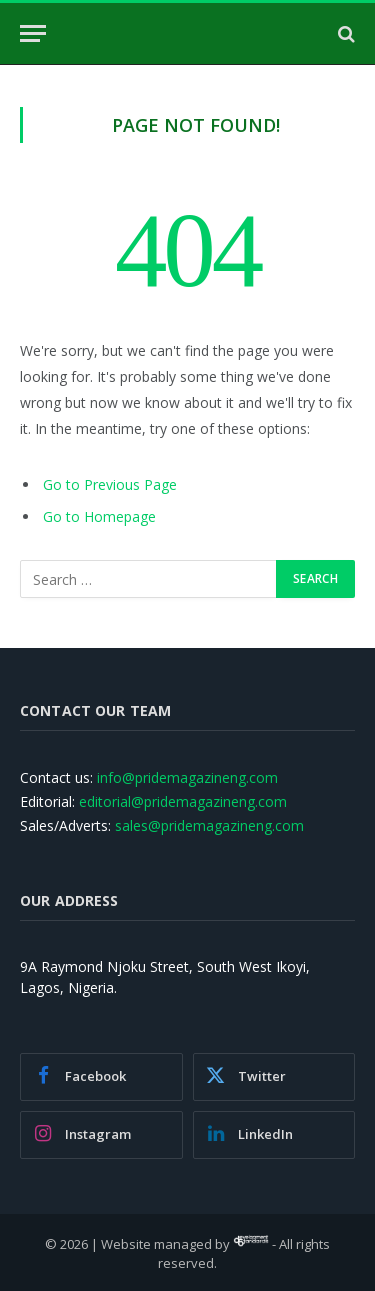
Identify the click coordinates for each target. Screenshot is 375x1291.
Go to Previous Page (110, 484)
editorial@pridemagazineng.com (183, 801)
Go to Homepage (99, 516)
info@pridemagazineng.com (187, 777)
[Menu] (33, 33)
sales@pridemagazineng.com (209, 825)
